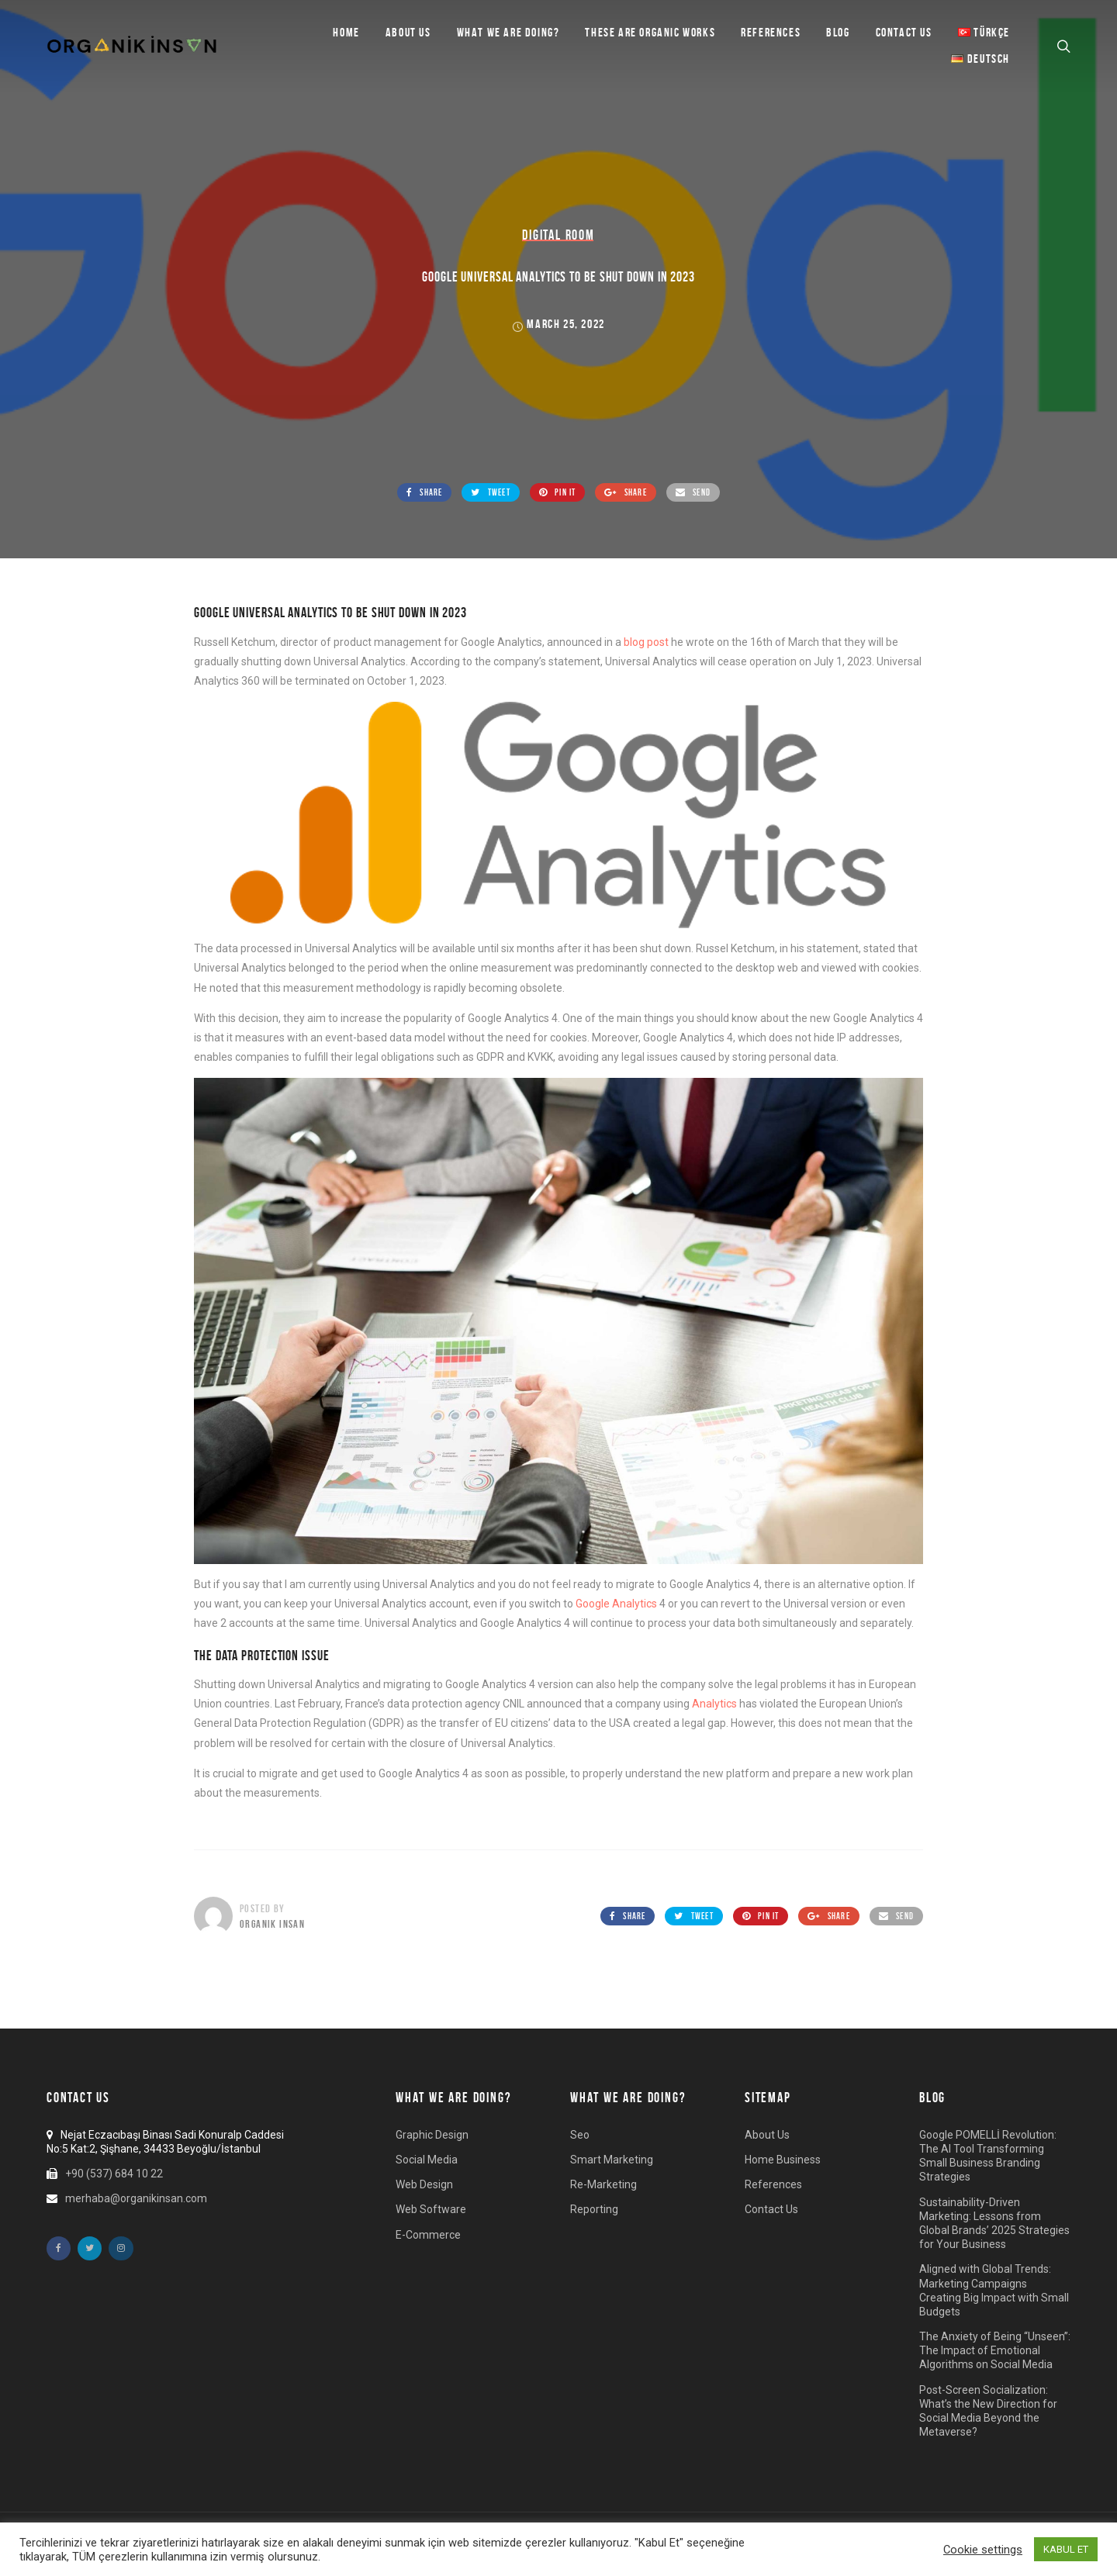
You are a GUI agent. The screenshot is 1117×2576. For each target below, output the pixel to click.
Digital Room (558, 235)
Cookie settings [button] (982, 2550)
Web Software (431, 2209)
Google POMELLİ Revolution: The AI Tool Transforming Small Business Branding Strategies (987, 2156)
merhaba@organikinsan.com (136, 2198)
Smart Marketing (611, 2159)
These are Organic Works (650, 32)
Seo (580, 2135)
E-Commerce (428, 2235)
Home (346, 32)
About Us (408, 32)
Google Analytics (616, 1603)
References (771, 32)
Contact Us (904, 32)
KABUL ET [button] (1065, 2549)
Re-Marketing (603, 2184)
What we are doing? (508, 32)
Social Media (427, 2159)
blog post (646, 642)
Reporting (594, 2209)
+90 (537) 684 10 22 (114, 2173)
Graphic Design (432, 2135)
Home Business (783, 2159)
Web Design (424, 2184)
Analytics (714, 1703)
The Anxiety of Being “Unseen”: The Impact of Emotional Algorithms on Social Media (994, 2350)
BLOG (837, 32)
